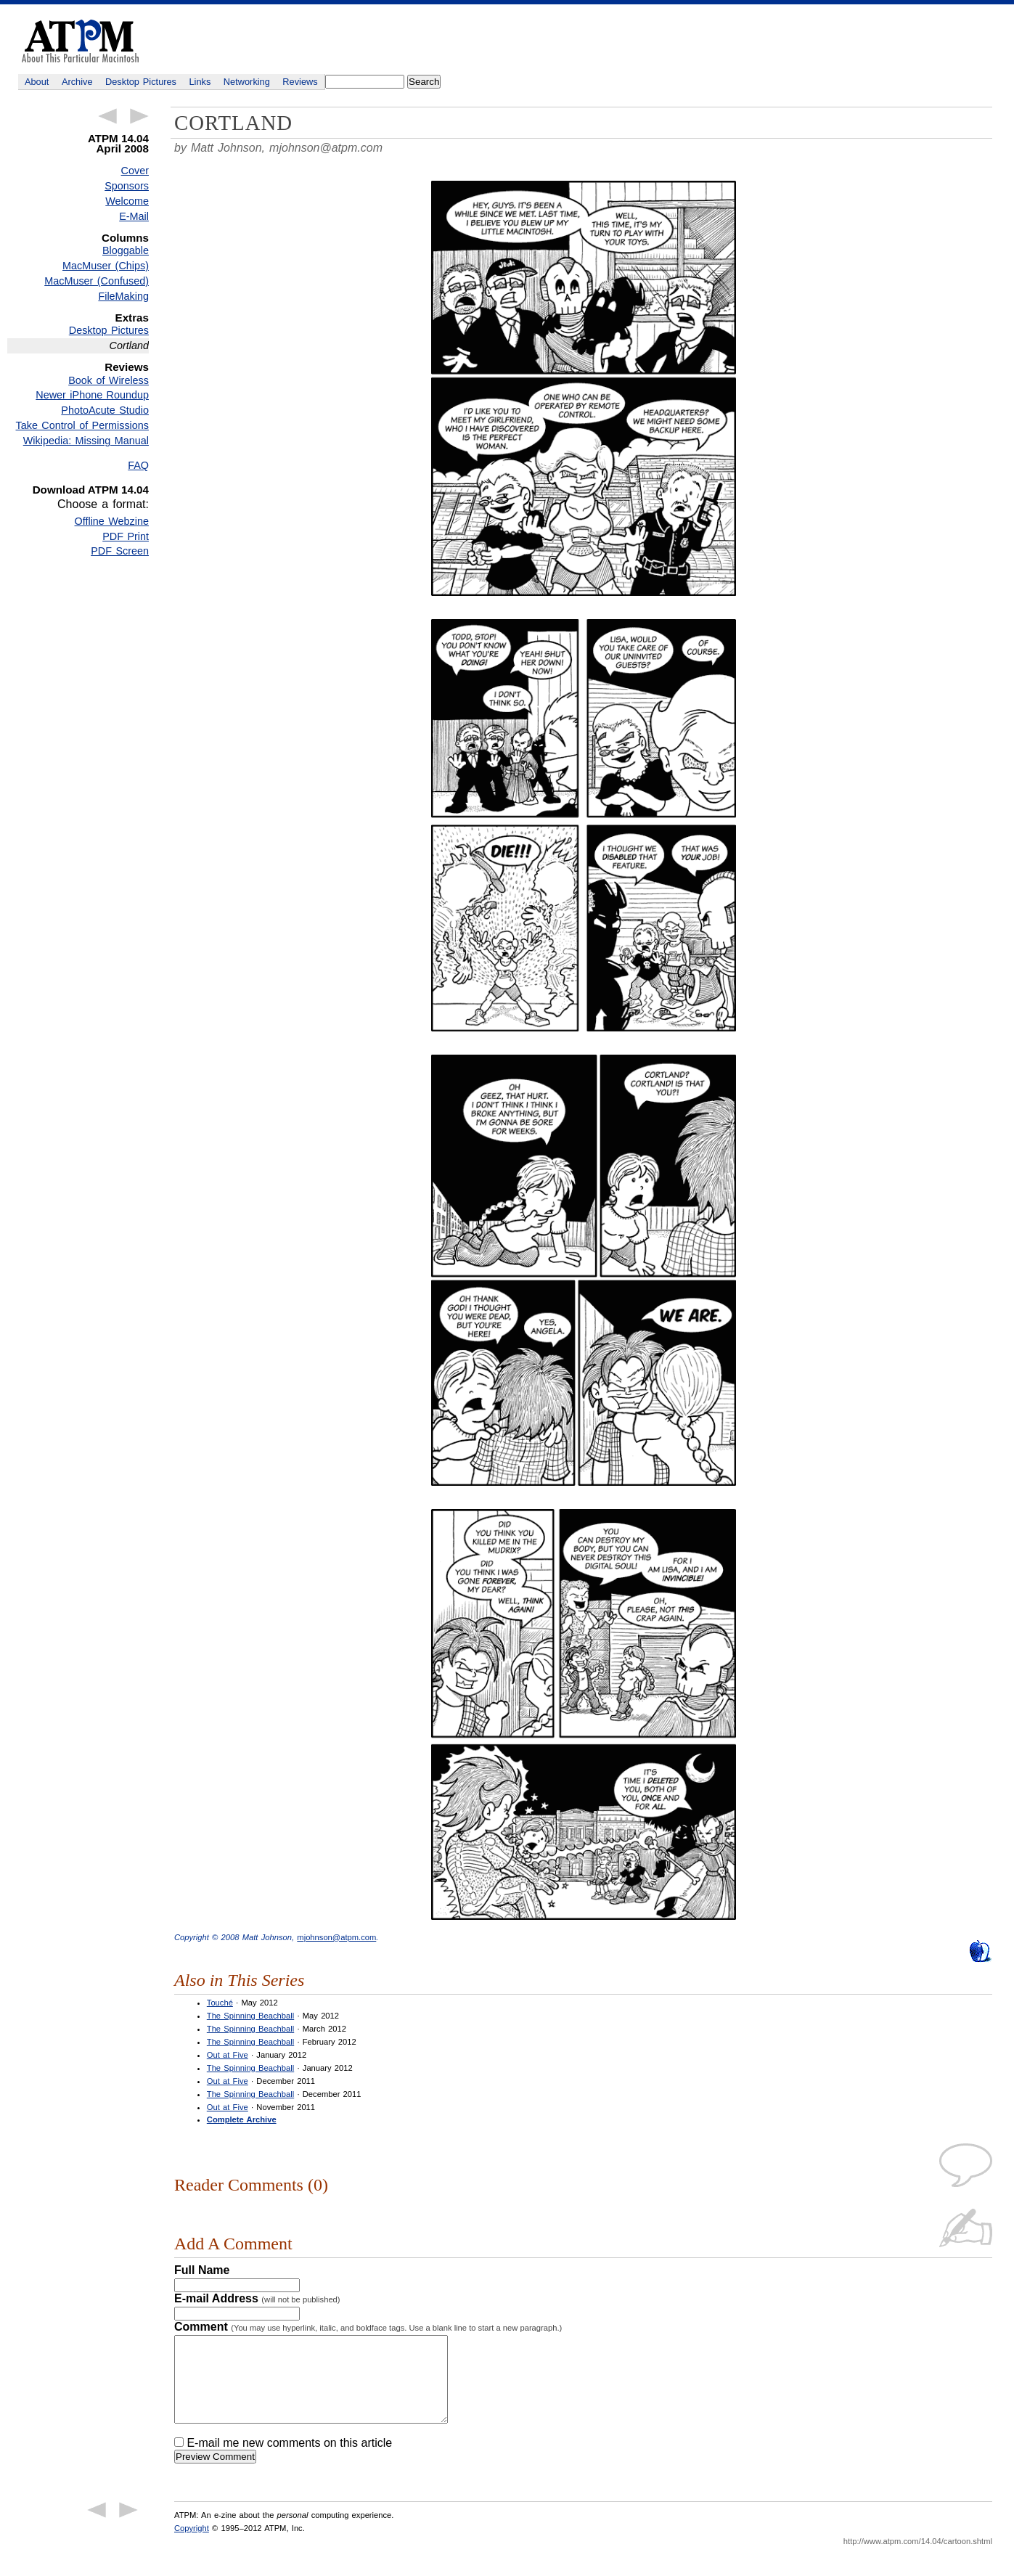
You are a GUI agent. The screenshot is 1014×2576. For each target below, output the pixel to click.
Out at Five (227, 2054)
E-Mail (134, 216)
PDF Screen (120, 551)
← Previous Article (107, 116)
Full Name (201, 2270)
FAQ (138, 465)
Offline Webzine (112, 521)
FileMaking (123, 296)
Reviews (299, 81)
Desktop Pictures (140, 81)
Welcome (127, 201)
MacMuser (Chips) (105, 265)
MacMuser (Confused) (96, 281)
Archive (77, 81)
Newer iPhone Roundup (92, 395)
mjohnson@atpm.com (326, 148)
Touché (220, 2002)
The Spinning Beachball (250, 2015)
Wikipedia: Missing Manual (86, 440)
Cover (135, 170)
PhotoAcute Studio (105, 410)
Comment (368, 2327)
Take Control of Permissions (82, 425)
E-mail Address (257, 2298)
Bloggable (125, 250)
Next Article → (139, 116)
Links (200, 81)
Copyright (191, 2545)
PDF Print (125, 536)
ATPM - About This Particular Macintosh (80, 41)
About (37, 81)
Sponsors (127, 186)
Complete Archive (242, 2119)
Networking (247, 81)
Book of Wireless (108, 380)
